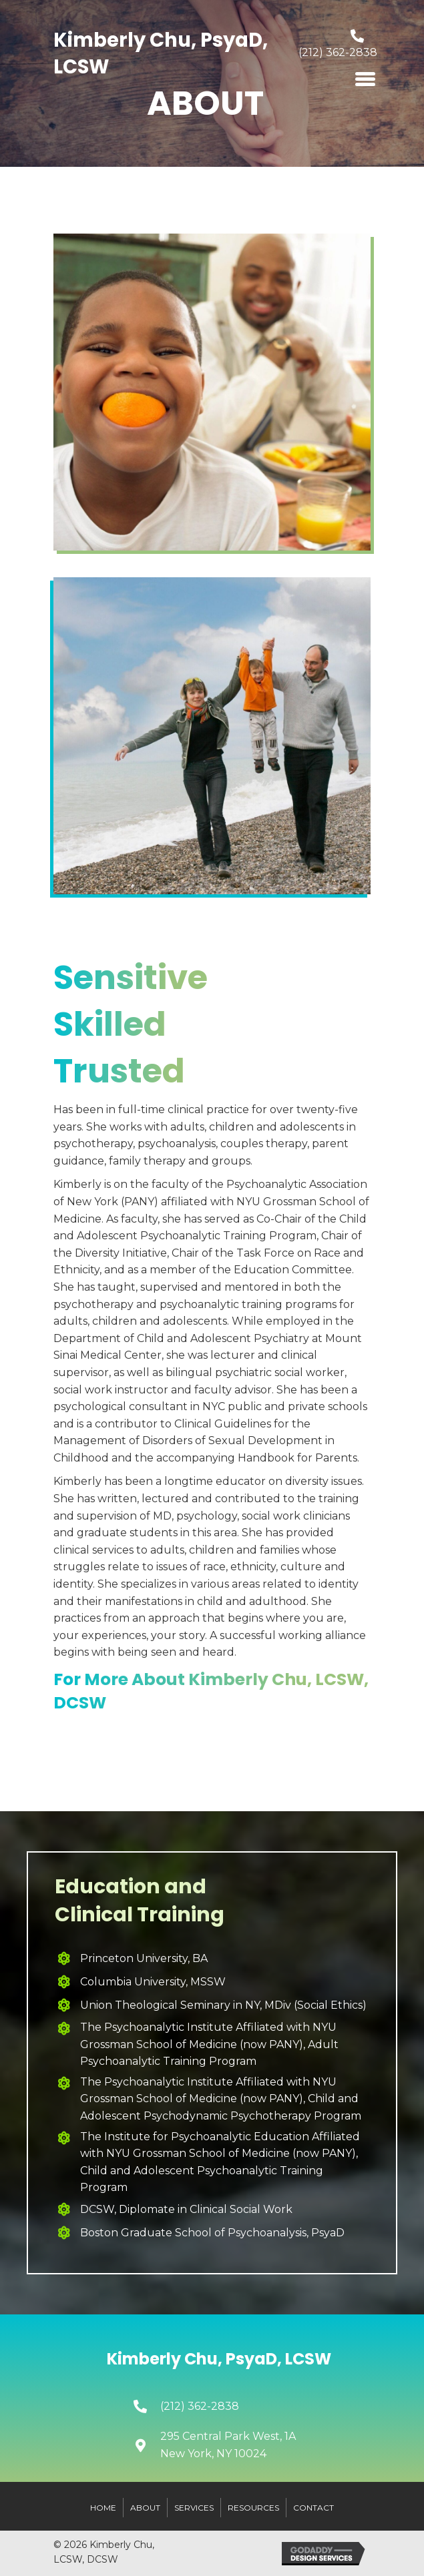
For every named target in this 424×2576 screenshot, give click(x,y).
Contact (313, 2508)
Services (194, 2508)
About (145, 2508)
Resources (253, 2508)
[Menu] (365, 78)
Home (103, 2508)
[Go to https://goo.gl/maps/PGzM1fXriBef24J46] (245, 2445)
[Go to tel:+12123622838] (332, 47)
